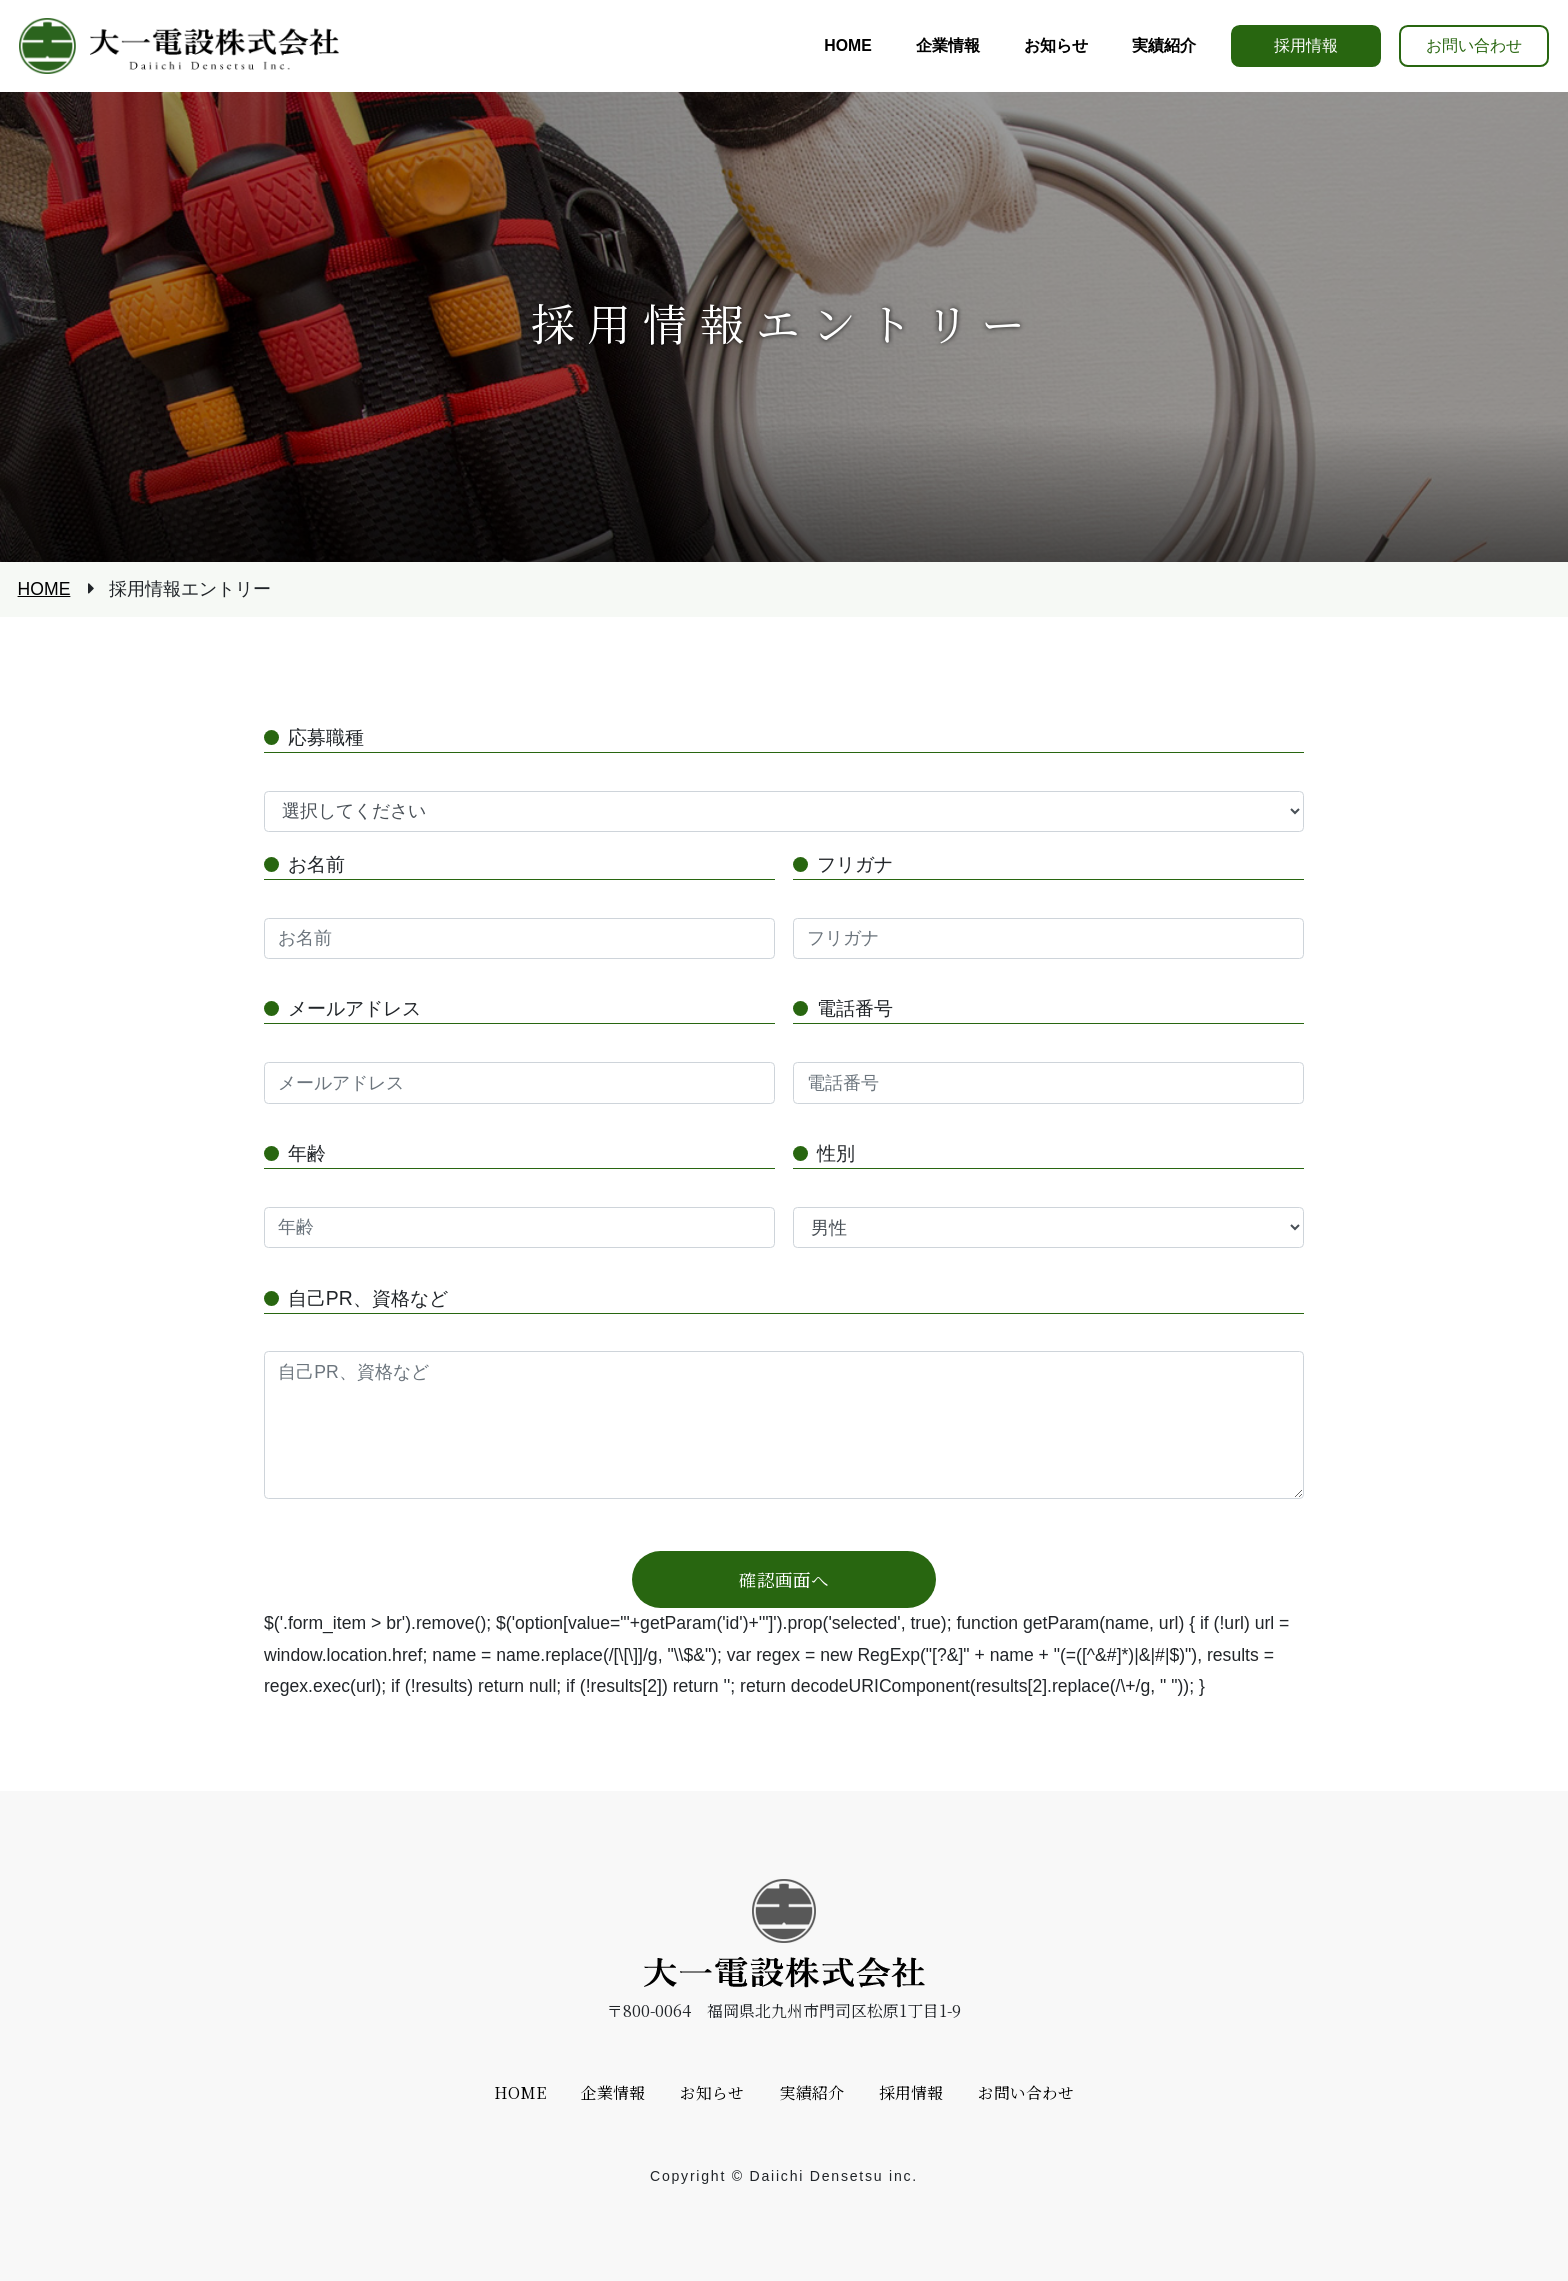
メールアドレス (354, 1008)
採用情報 (1306, 45)
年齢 (307, 1153)
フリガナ (855, 864)
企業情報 (613, 2092)
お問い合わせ (1474, 45)
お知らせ (712, 2092)
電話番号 (855, 1008)
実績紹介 (812, 2092)
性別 (836, 1153)
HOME (44, 590)
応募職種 (326, 737)
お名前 (316, 864)
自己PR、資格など (368, 1298)
